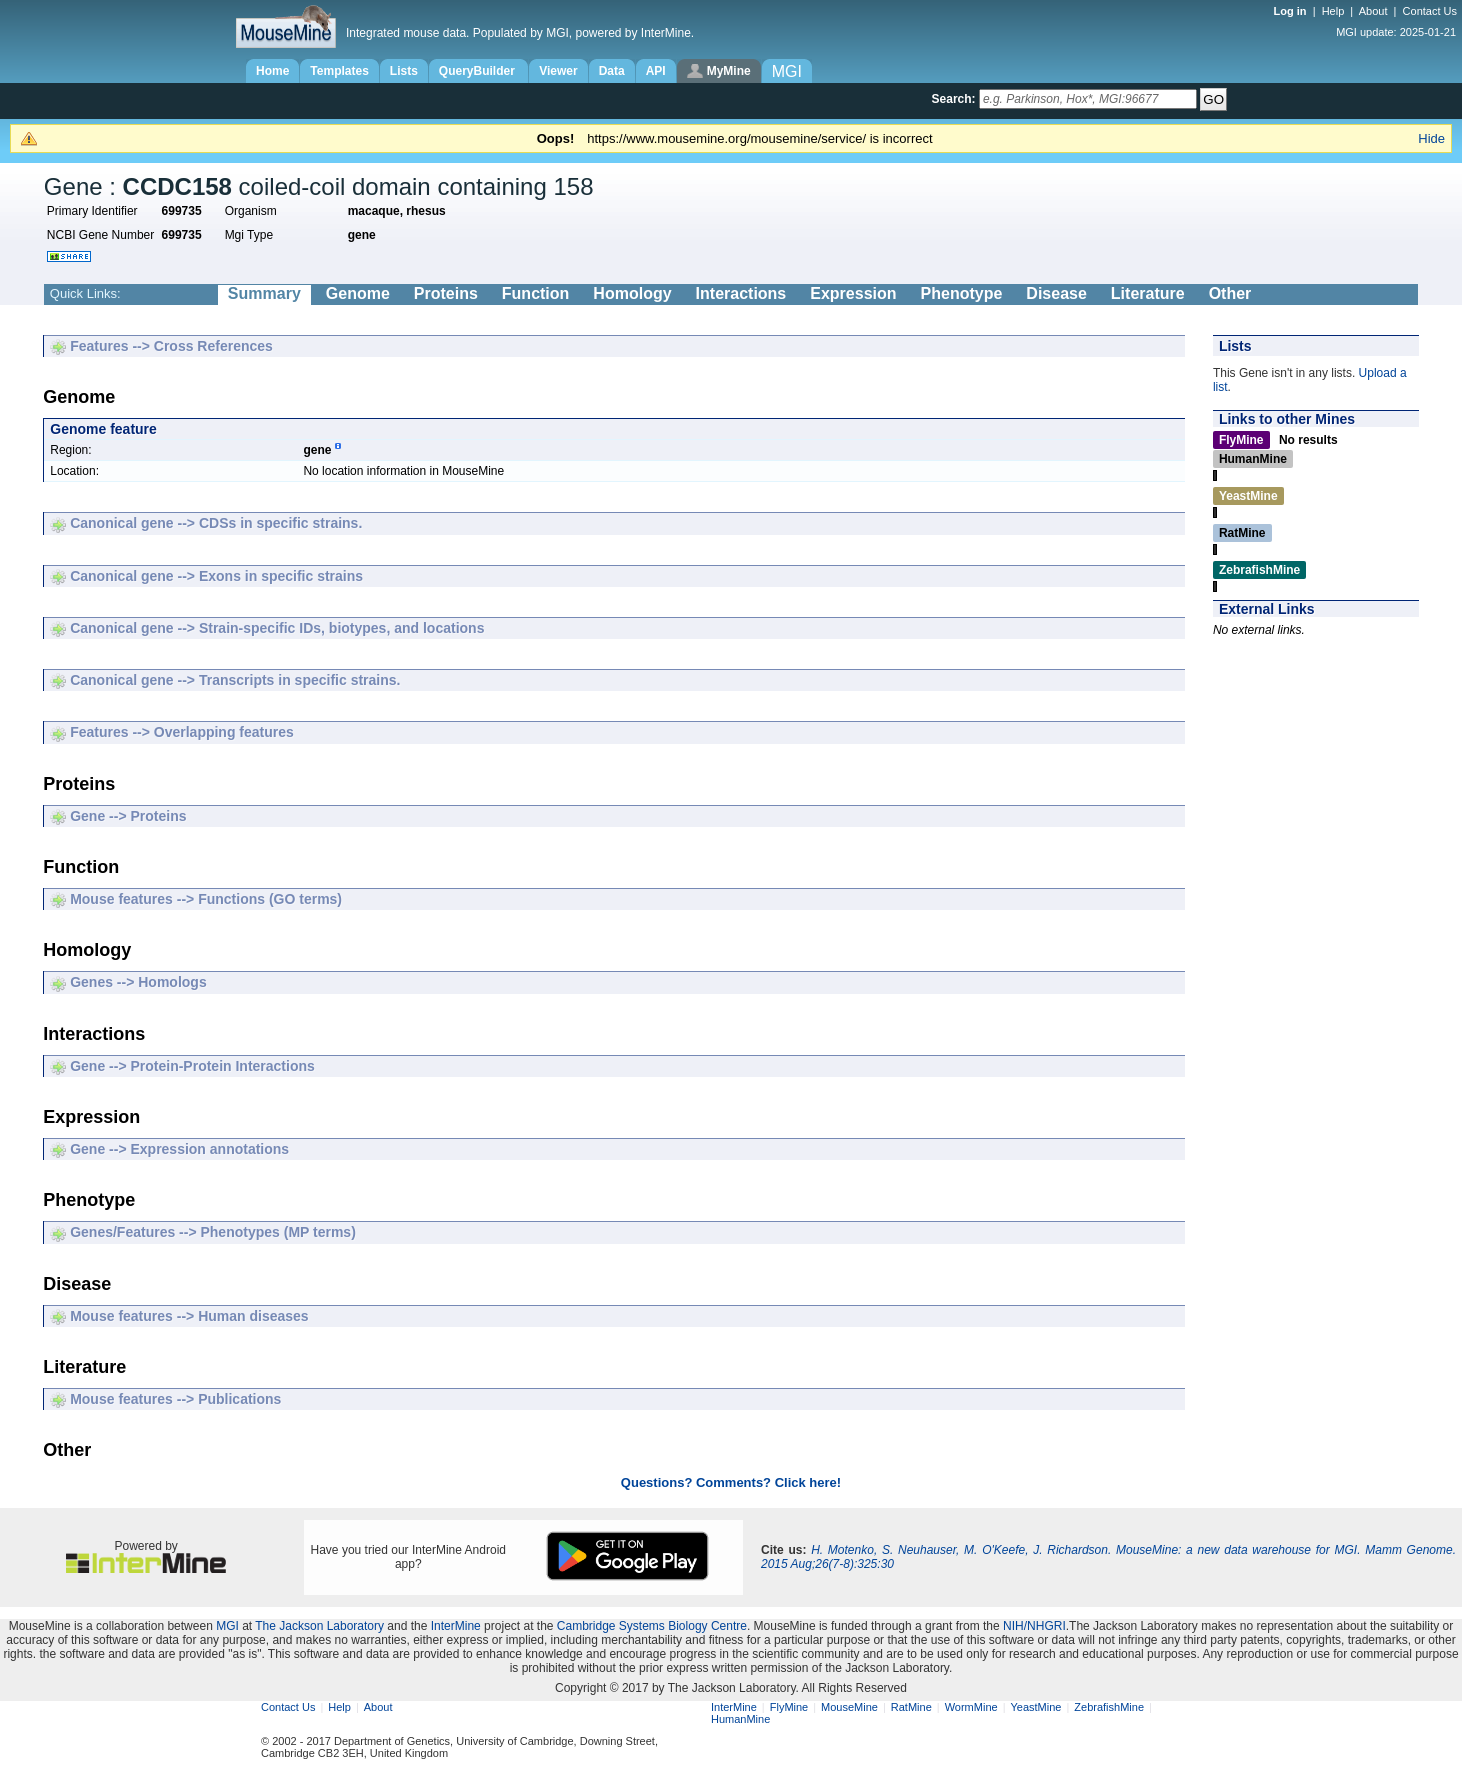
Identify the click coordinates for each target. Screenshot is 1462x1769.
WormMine (971, 1707)
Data (612, 71)
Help (1333, 11)
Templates (339, 71)
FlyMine (789, 1707)
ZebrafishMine (1109, 1707)
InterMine (456, 1626)
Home (272, 71)
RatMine (911, 1707)
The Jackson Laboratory (319, 1626)
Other (1230, 293)
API (656, 71)
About (1373, 11)
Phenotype (962, 293)
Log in (1292, 11)
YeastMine (1035, 1707)
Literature (1148, 293)
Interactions (741, 293)
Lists (404, 71)
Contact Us (1430, 11)
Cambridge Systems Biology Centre (652, 1626)
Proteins (446, 293)
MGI (227, 1626)
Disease (1056, 293)
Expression (853, 293)
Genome (358, 293)
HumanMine (740, 1719)
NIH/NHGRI (1034, 1626)
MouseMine (849, 1707)
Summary (264, 293)
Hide (1431, 138)
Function (536, 293)
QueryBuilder (478, 71)
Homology (632, 293)
